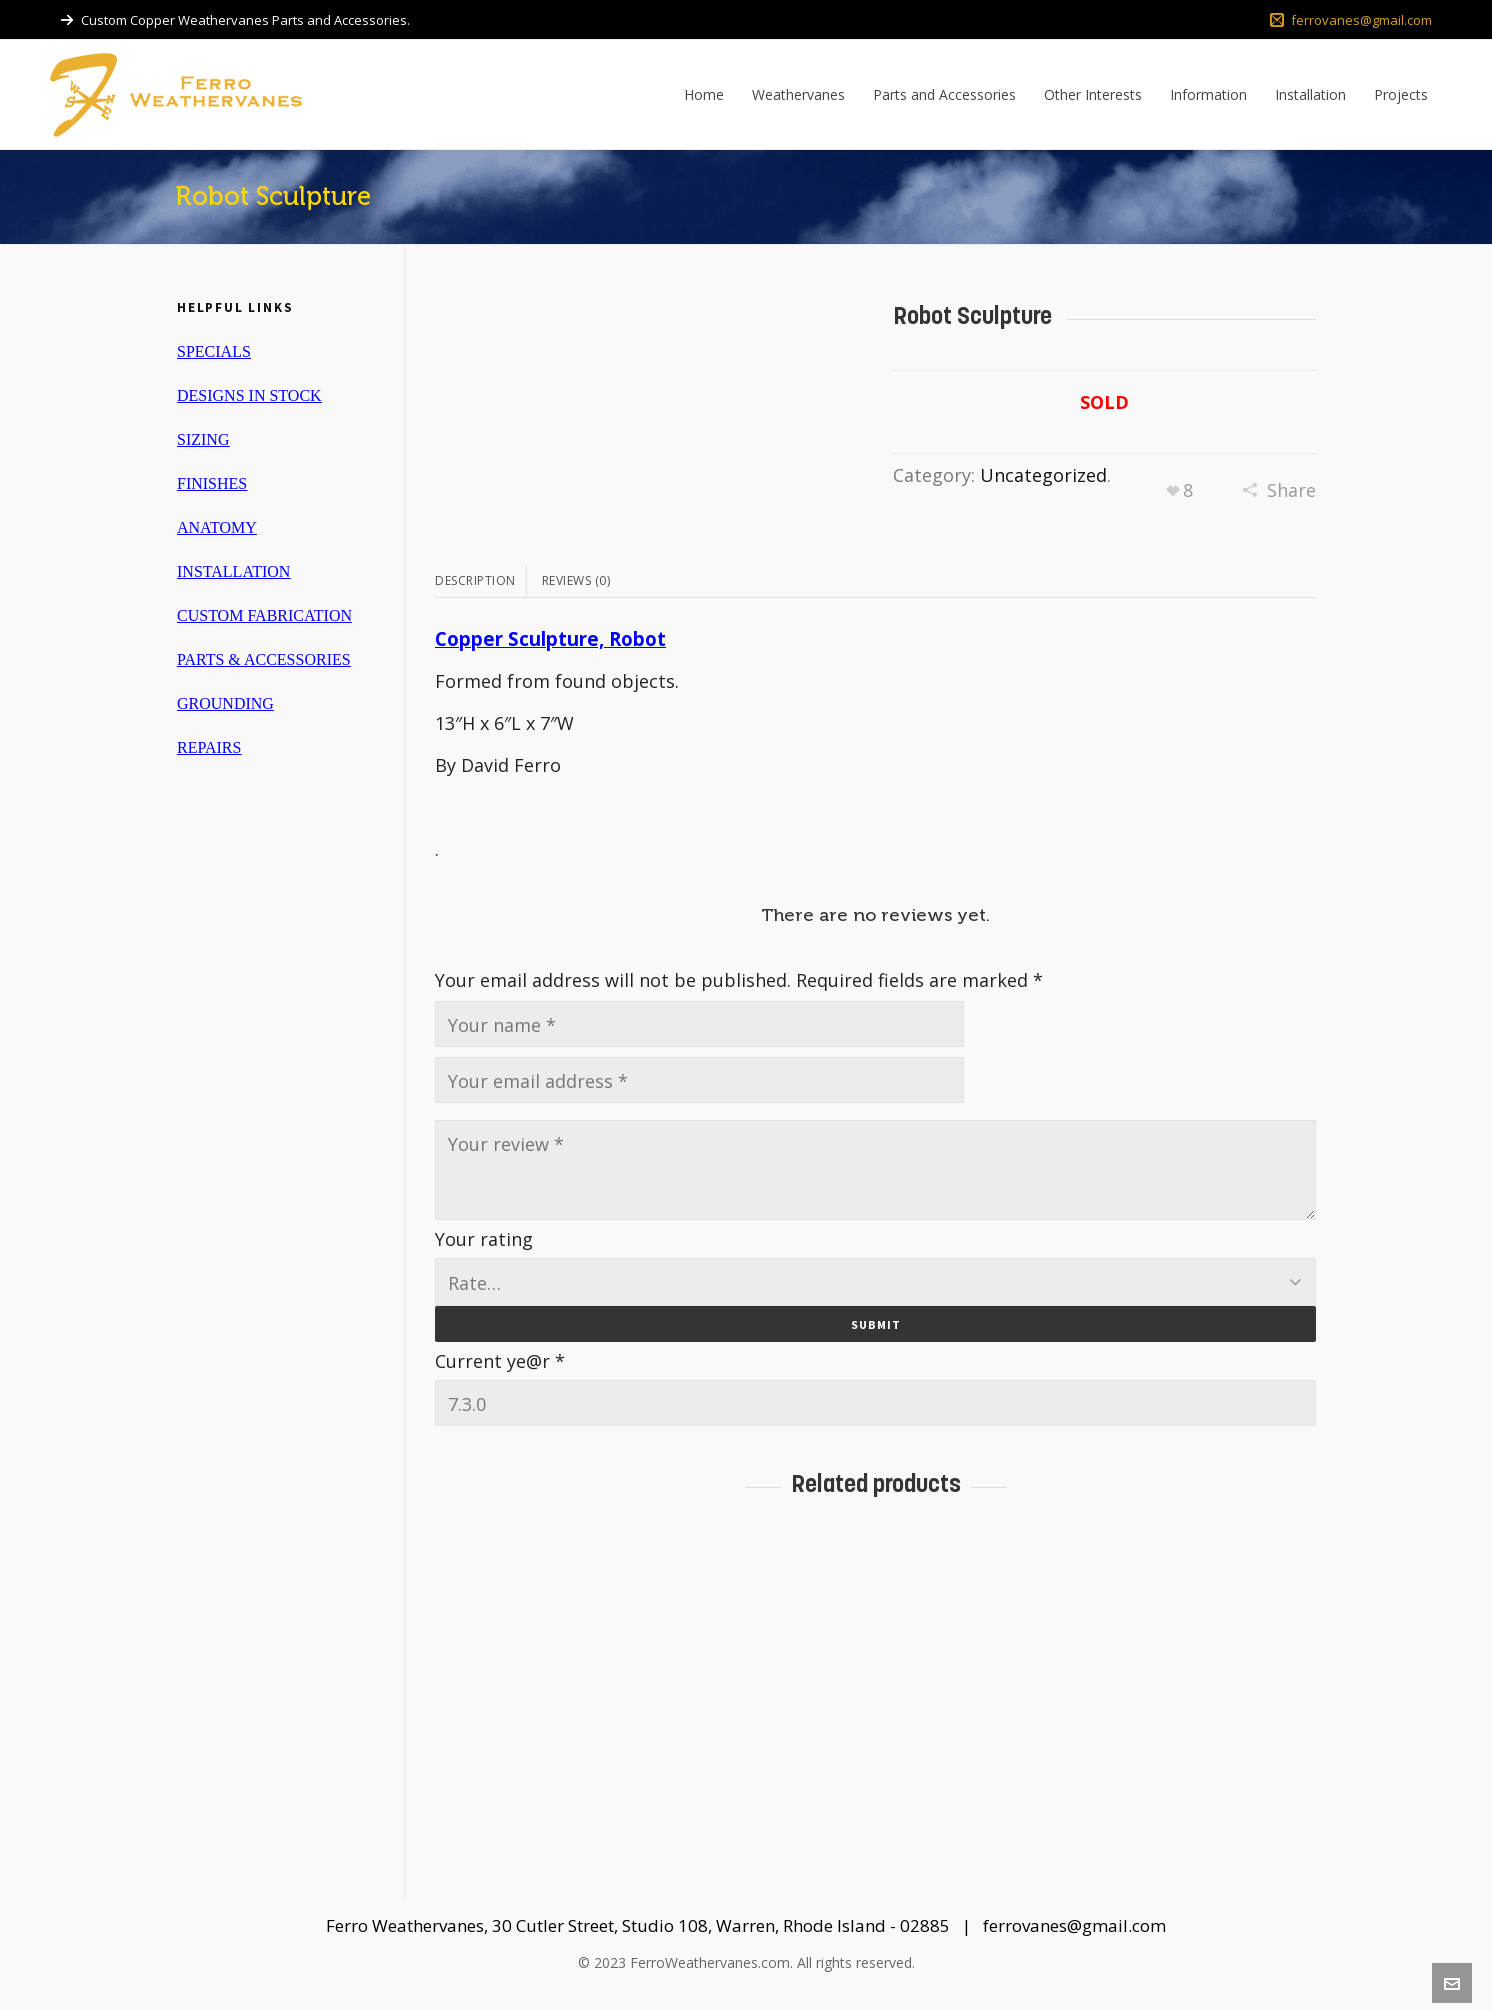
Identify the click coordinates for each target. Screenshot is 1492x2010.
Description (475, 580)
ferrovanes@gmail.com (1351, 20)
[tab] (481, 581)
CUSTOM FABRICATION (264, 615)
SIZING (203, 439)
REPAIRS (209, 747)
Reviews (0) (576, 580)
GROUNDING (225, 703)
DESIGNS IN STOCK (249, 395)
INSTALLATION (233, 571)
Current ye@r (500, 1357)
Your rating (484, 1239)
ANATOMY (217, 527)
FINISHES (212, 483)
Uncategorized (1043, 475)
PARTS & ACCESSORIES (264, 659)
